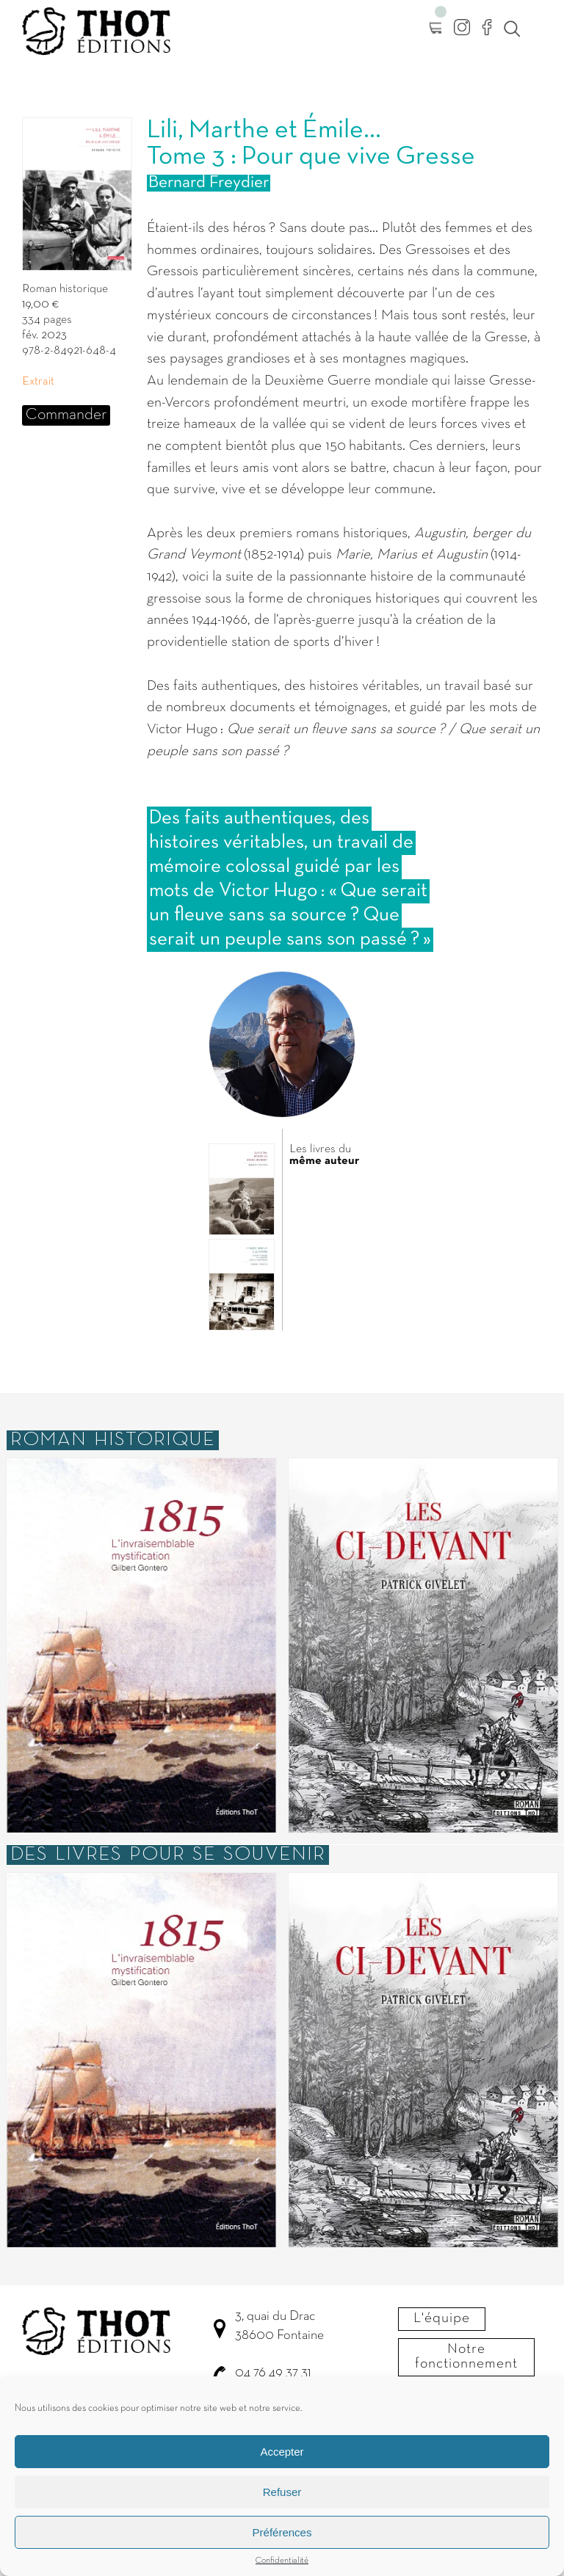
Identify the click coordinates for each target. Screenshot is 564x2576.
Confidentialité (282, 2571)
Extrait (38, 381)
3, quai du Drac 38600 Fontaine (279, 2326)
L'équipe (441, 2318)
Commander (66, 415)
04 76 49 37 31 (273, 2373)
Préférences (282, 2542)
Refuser (282, 2501)
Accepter (281, 2461)
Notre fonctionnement (466, 2357)
